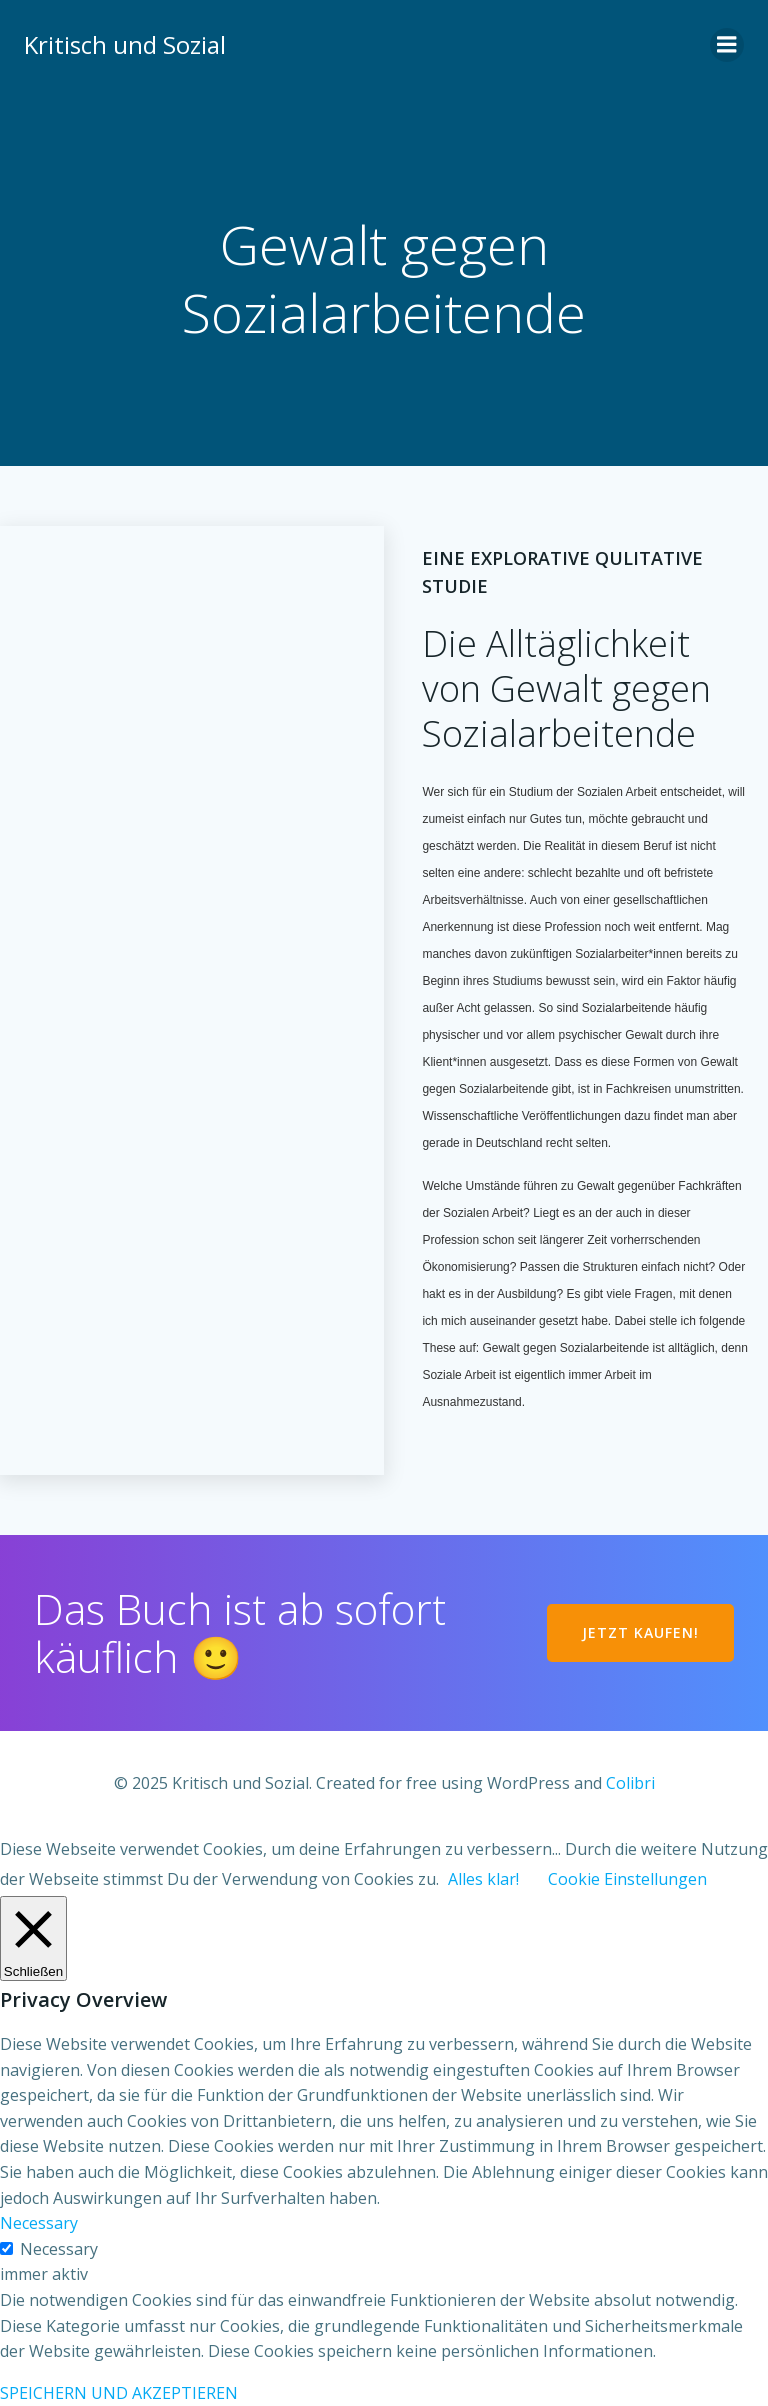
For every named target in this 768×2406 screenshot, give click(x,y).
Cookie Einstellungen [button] (627, 1879)
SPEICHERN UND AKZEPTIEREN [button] (119, 2393)
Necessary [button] (39, 2223)
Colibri (630, 1783)
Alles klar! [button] (483, 1879)
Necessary (59, 2249)
